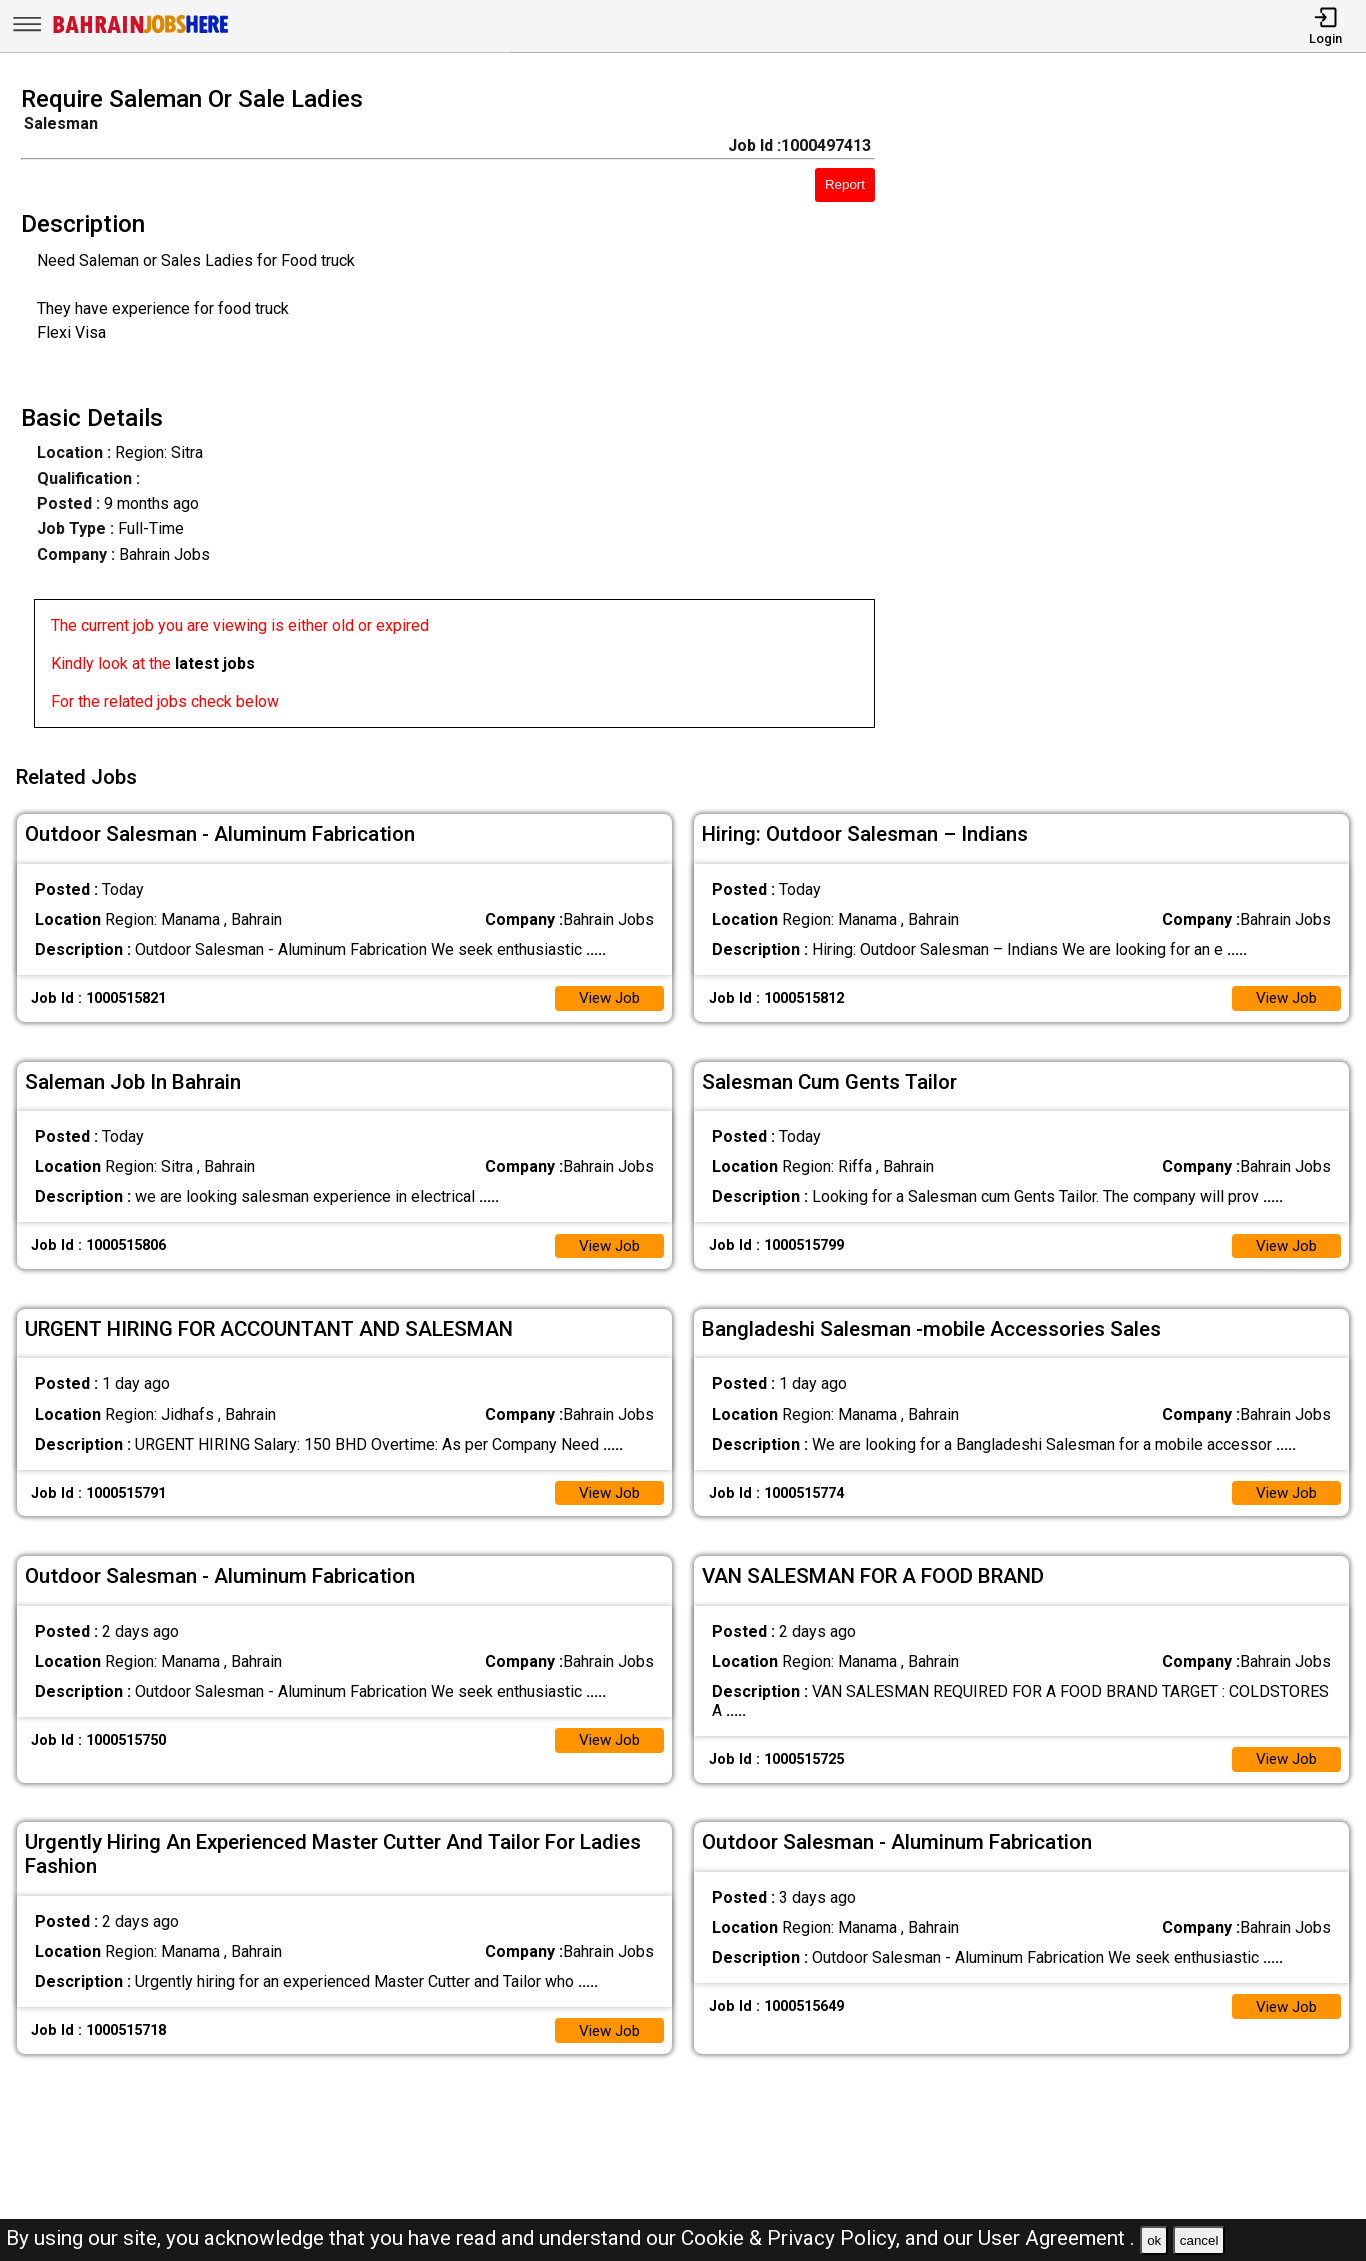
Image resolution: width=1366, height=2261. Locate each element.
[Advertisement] (1137, 413)
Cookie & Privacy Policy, (793, 2238)
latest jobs (215, 663)
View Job (607, 990)
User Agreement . (1056, 2238)
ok (1154, 2240)
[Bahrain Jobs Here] (141, 31)
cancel (1199, 2240)
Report (845, 184)
